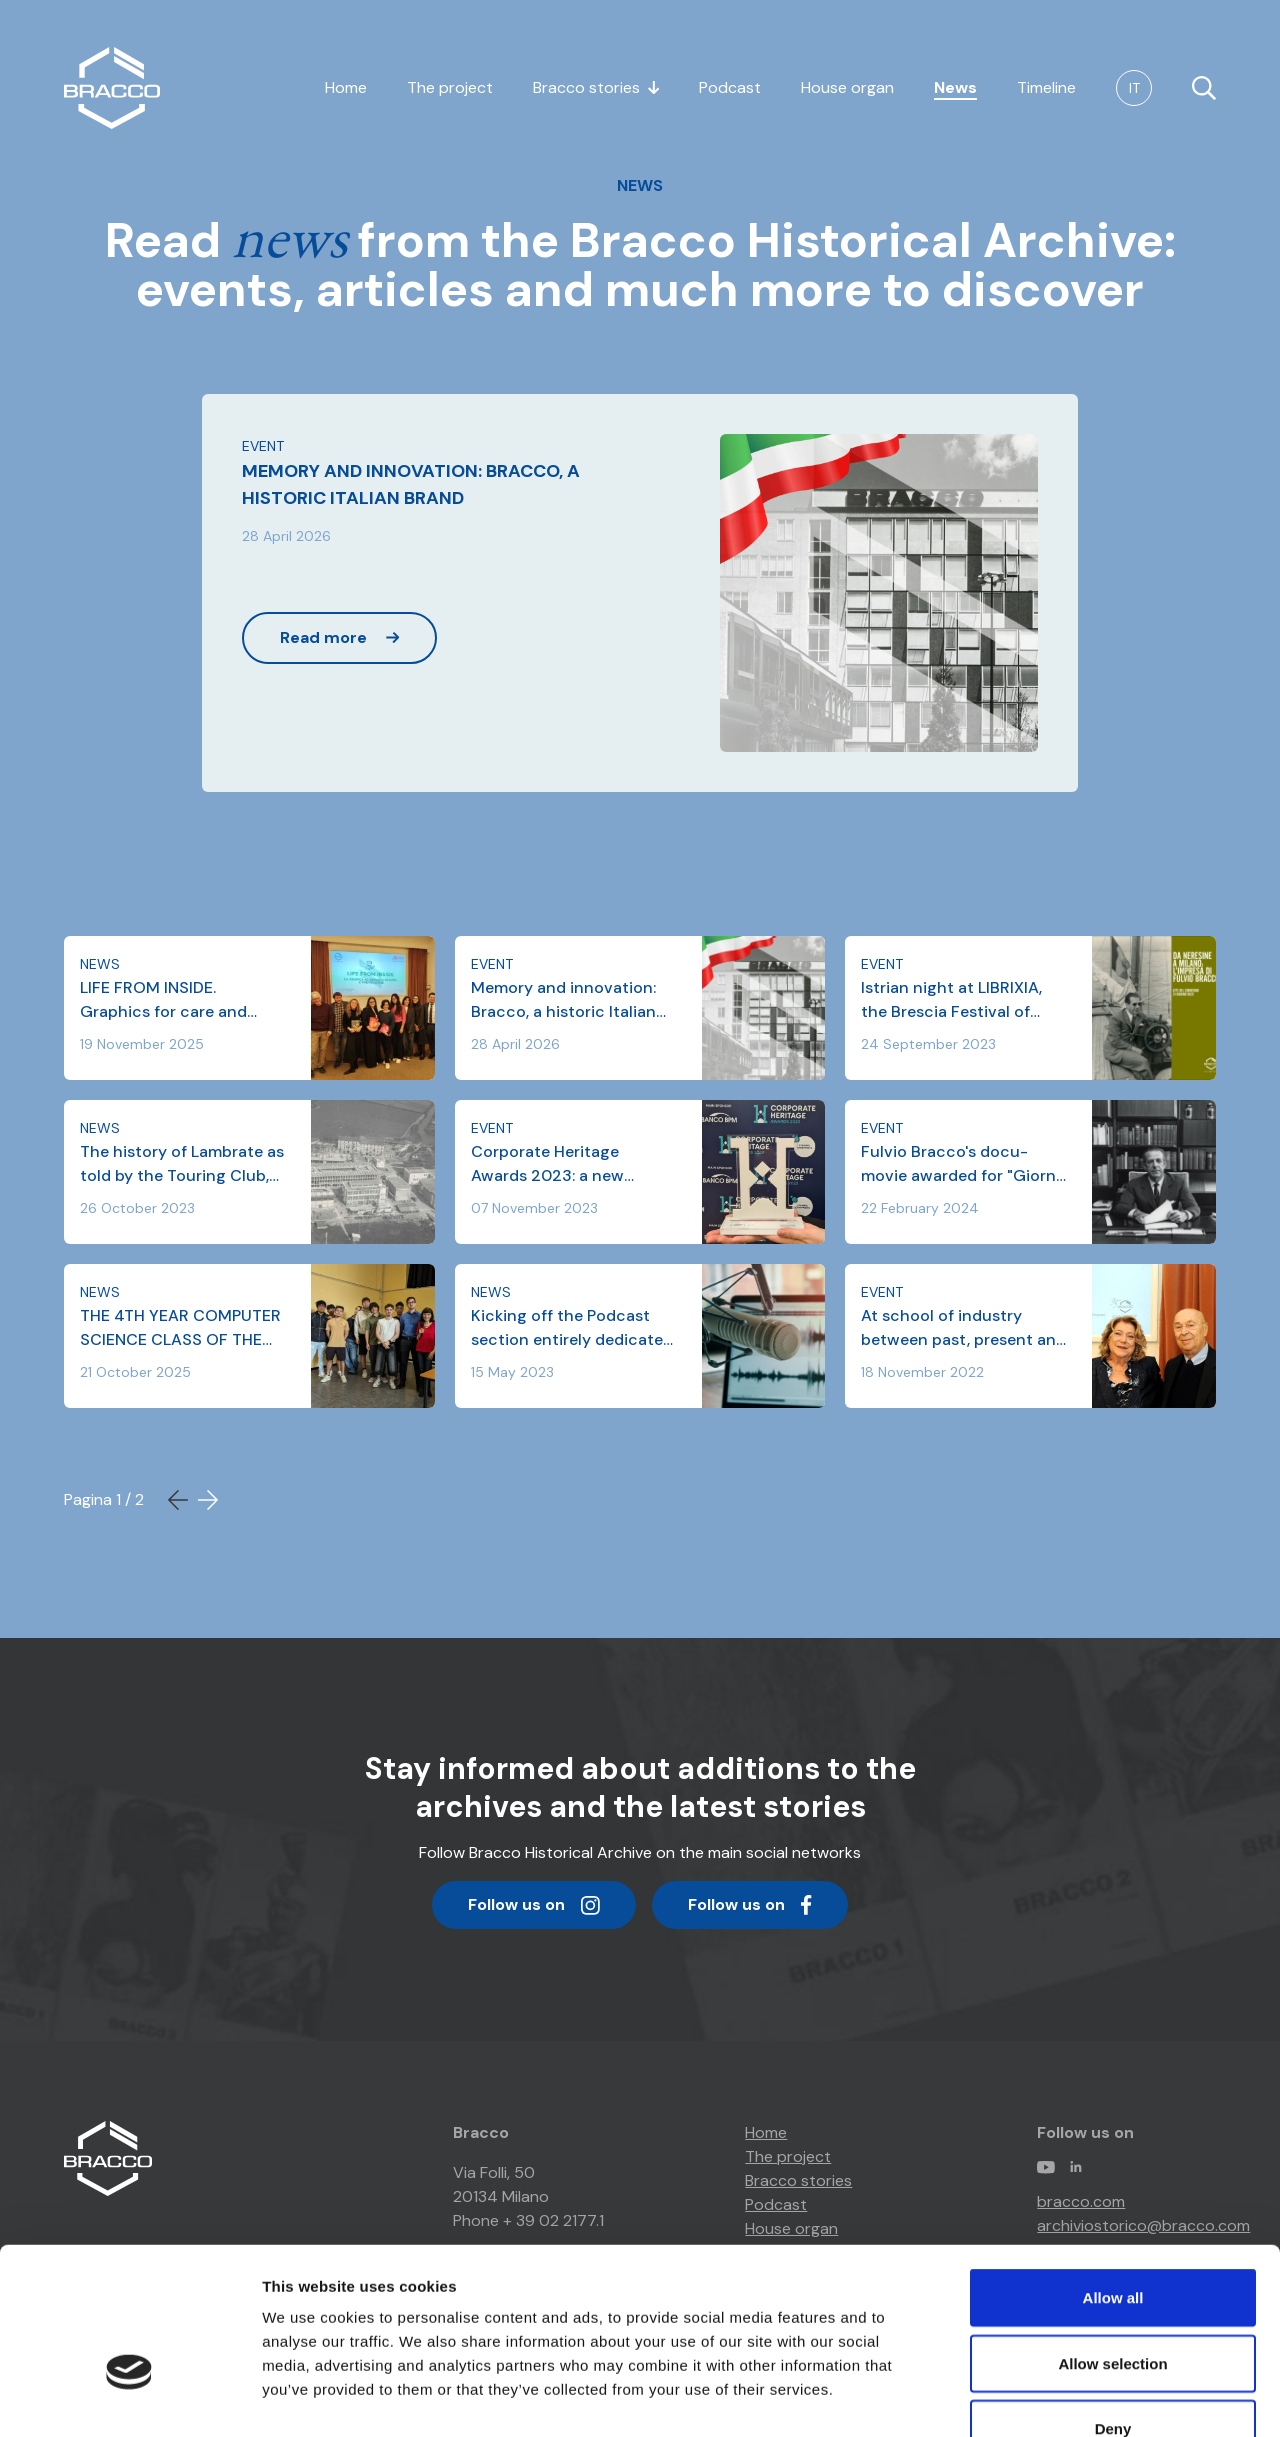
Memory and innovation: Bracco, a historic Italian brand (563, 1000)
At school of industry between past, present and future (963, 1328)
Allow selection (1112, 2240)
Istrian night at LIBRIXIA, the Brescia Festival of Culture (951, 1000)
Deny (1113, 2305)
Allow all (1113, 2174)
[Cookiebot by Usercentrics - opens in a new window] (129, 2398)
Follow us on (533, 1910)
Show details (1049, 2397)
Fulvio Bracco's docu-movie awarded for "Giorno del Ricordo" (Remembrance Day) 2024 (963, 1164)
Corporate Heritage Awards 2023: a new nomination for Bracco (557, 1164)
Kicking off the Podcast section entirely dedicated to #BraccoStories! (572, 1328)
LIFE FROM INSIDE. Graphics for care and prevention (163, 1000)
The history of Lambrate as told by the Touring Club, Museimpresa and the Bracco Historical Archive (182, 1164)
